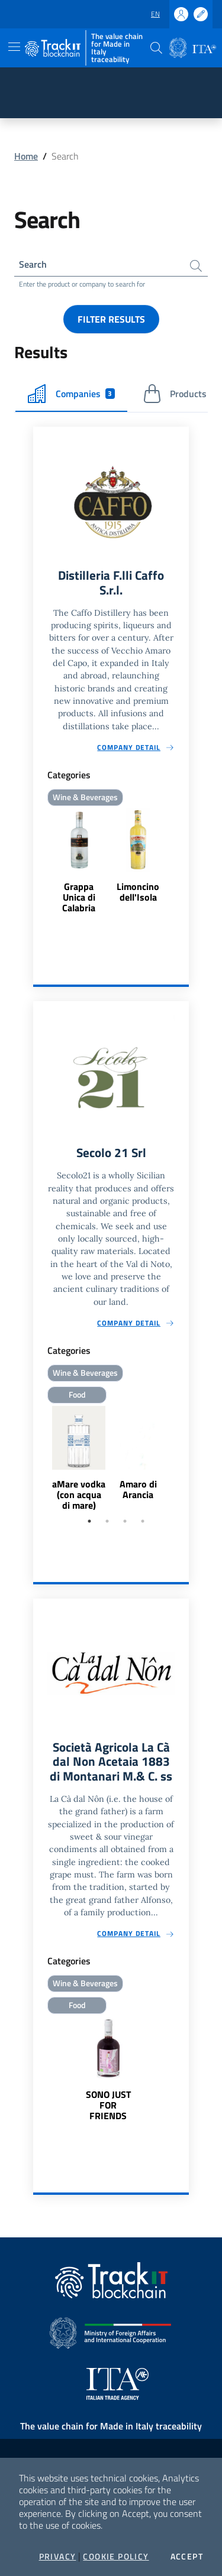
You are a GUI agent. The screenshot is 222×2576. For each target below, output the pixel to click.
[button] (156, 48)
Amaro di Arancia (138, 1489)
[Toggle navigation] (14, 47)
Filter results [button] (111, 319)
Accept (186, 2556)
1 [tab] (89, 1521)
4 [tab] (143, 1521)
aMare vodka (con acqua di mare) (78, 1494)
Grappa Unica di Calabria (78, 897)
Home (26, 156)
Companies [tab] (71, 393)
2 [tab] (107, 1521)
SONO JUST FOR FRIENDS (108, 2105)
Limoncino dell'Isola (138, 891)
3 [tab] (125, 1521)
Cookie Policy (116, 2556)
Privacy (57, 2556)
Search (33, 264)
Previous (38, 1459)
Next (183, 1459)
